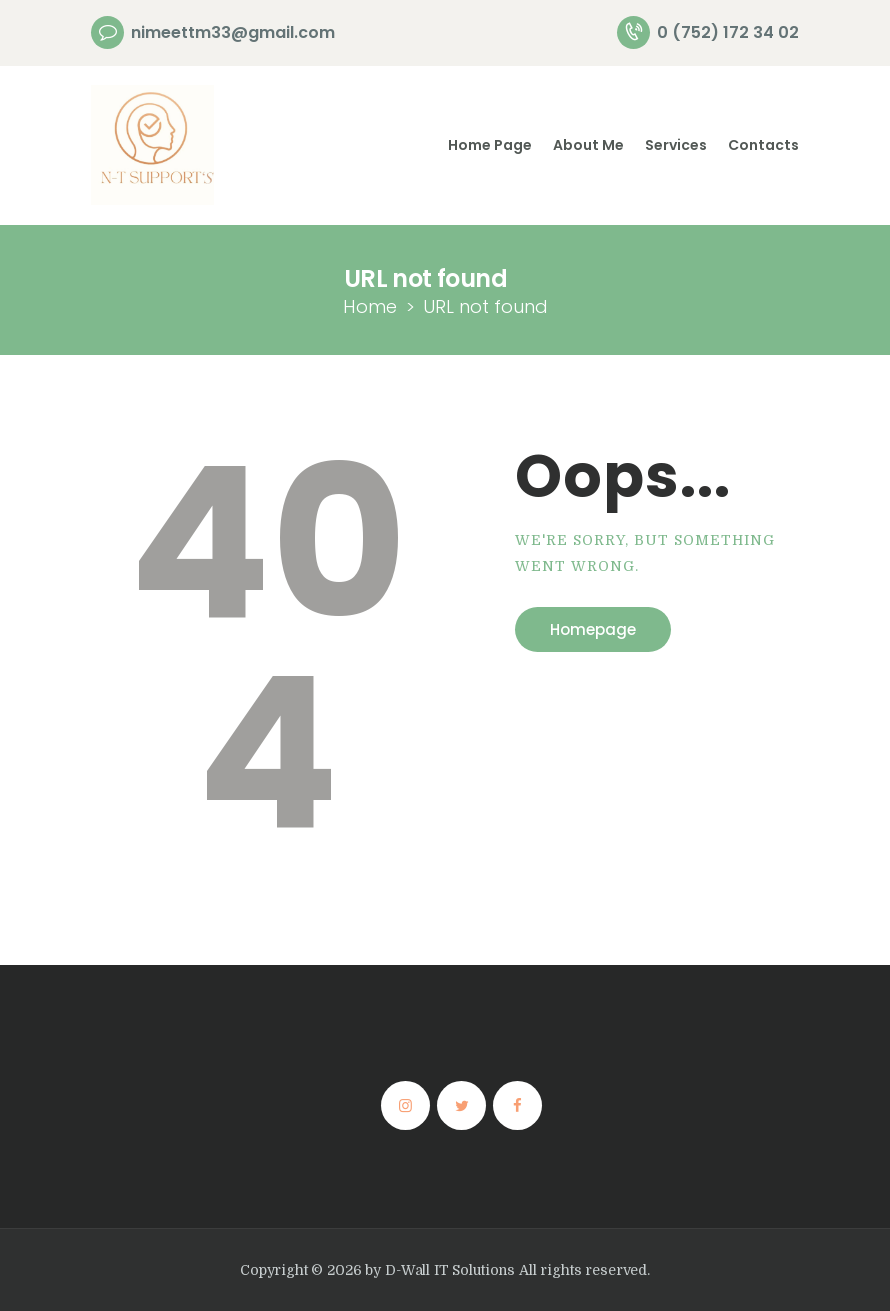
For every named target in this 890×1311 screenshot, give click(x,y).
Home (370, 306)
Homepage (593, 629)
